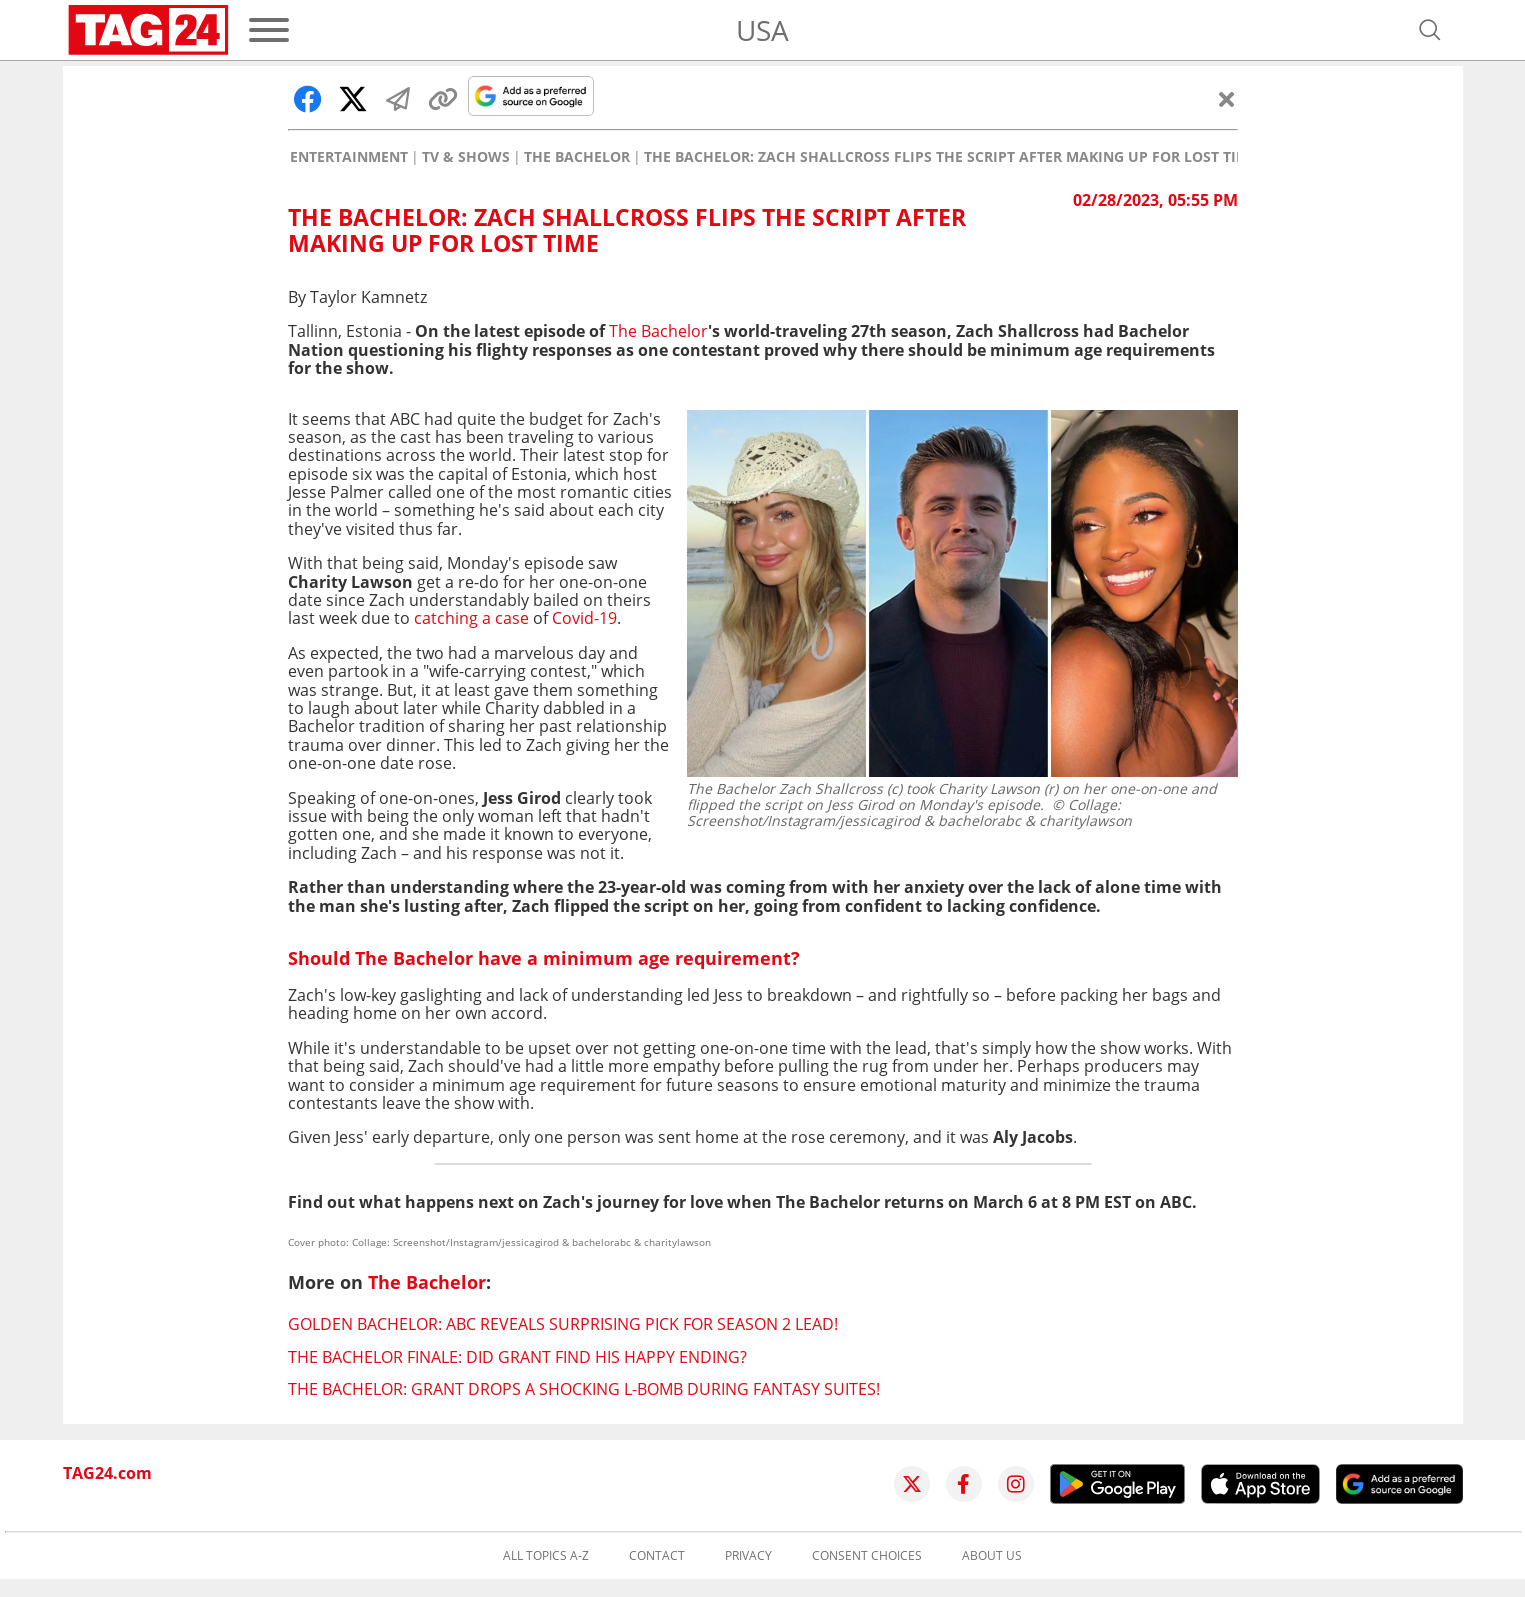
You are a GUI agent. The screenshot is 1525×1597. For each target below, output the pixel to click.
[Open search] (1430, 30)
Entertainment (349, 157)
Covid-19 (584, 618)
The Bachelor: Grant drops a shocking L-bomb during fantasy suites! (584, 1389)
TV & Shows (466, 157)
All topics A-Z (546, 1556)
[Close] (1227, 99)
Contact (657, 1556)
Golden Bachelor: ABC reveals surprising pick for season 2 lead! (563, 1324)
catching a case (471, 618)
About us (992, 1556)
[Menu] (269, 30)
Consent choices (867, 1556)
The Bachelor (577, 157)
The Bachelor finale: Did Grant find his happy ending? (517, 1357)
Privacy (748, 1556)
